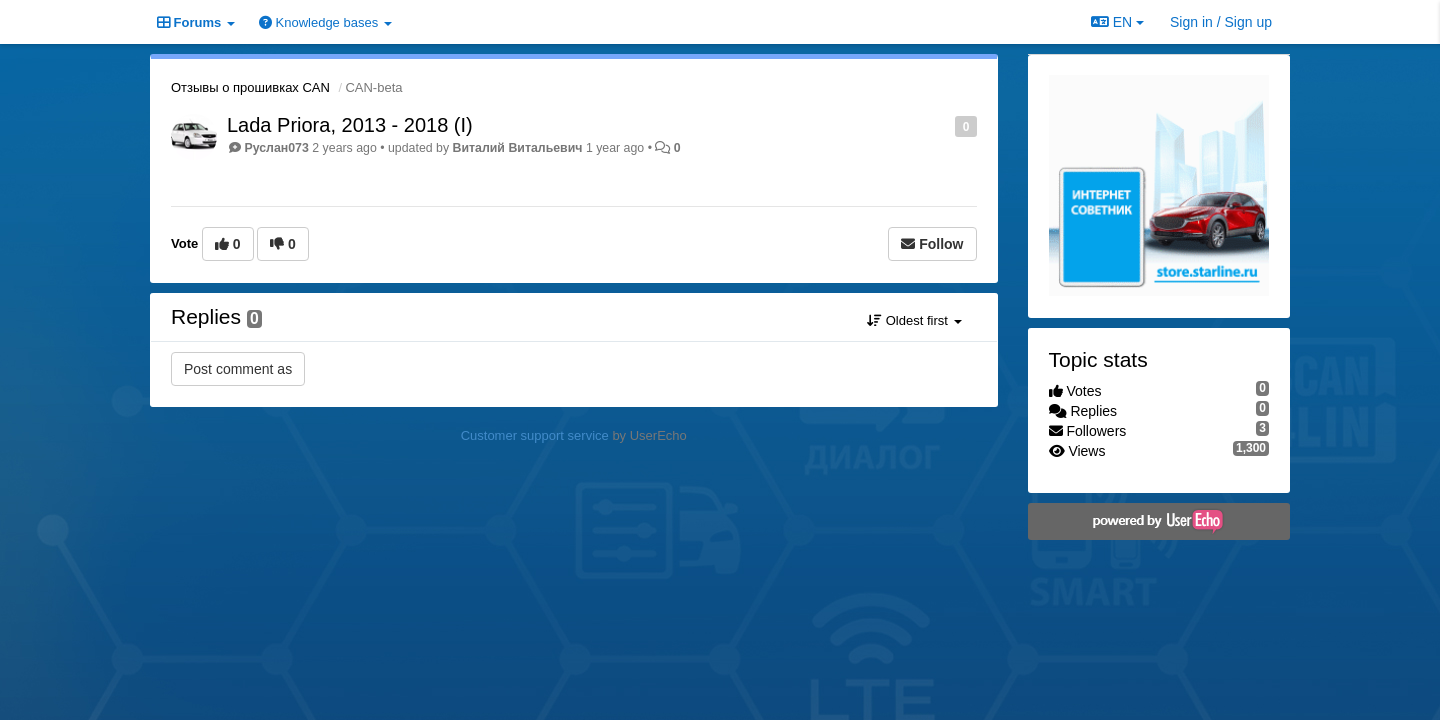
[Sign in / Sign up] (1221, 22)
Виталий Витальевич (518, 148)
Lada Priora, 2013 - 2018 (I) (350, 125)
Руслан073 (276, 148)
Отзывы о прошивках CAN (250, 87)
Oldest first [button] (914, 320)
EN (1117, 22)
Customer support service (535, 435)
